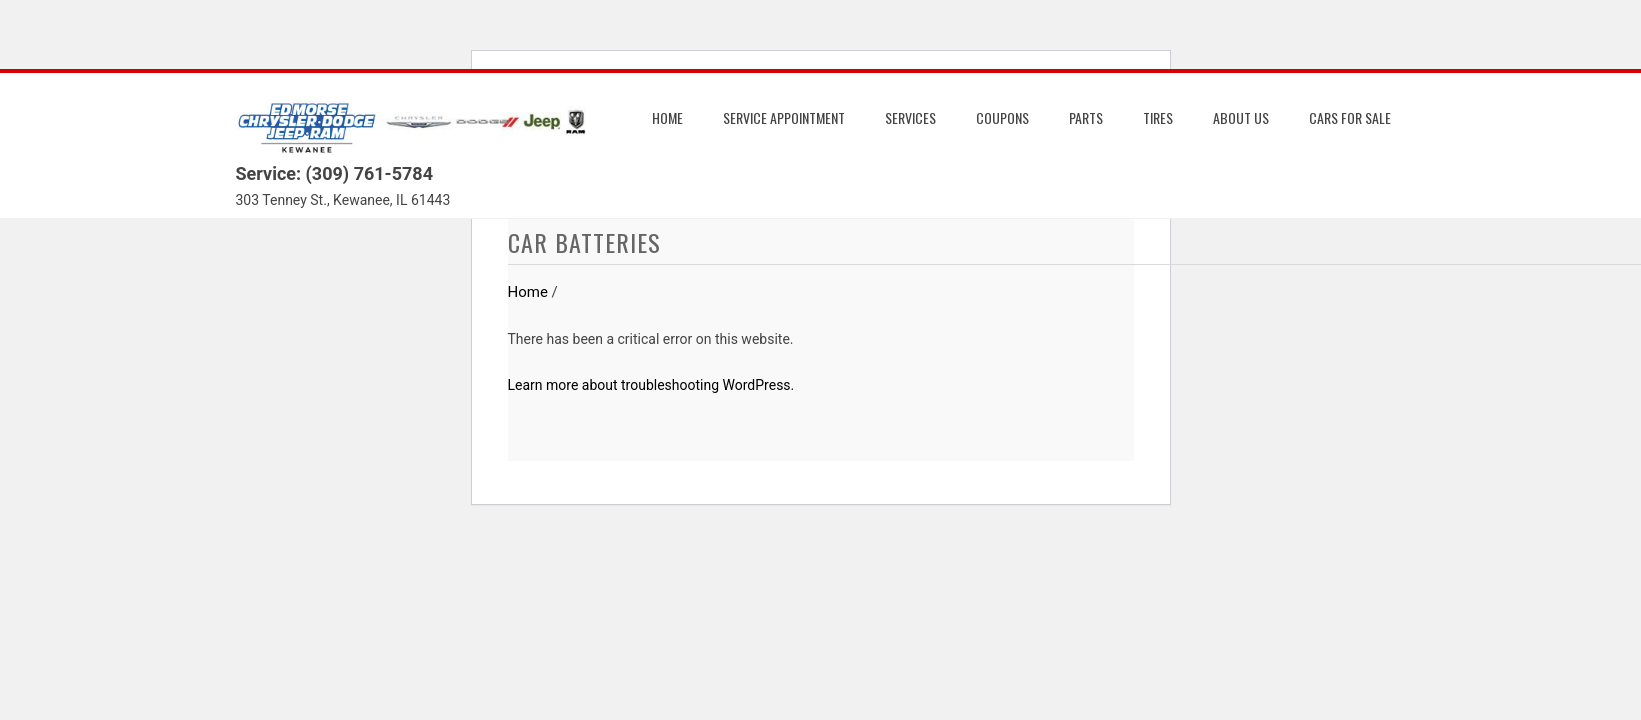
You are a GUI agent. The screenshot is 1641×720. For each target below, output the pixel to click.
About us (1241, 117)
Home (667, 117)
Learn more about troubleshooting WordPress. (651, 385)
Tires (1158, 117)
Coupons (1002, 117)
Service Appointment (784, 117)
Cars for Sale (1350, 117)
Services (910, 117)
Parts (1086, 117)
